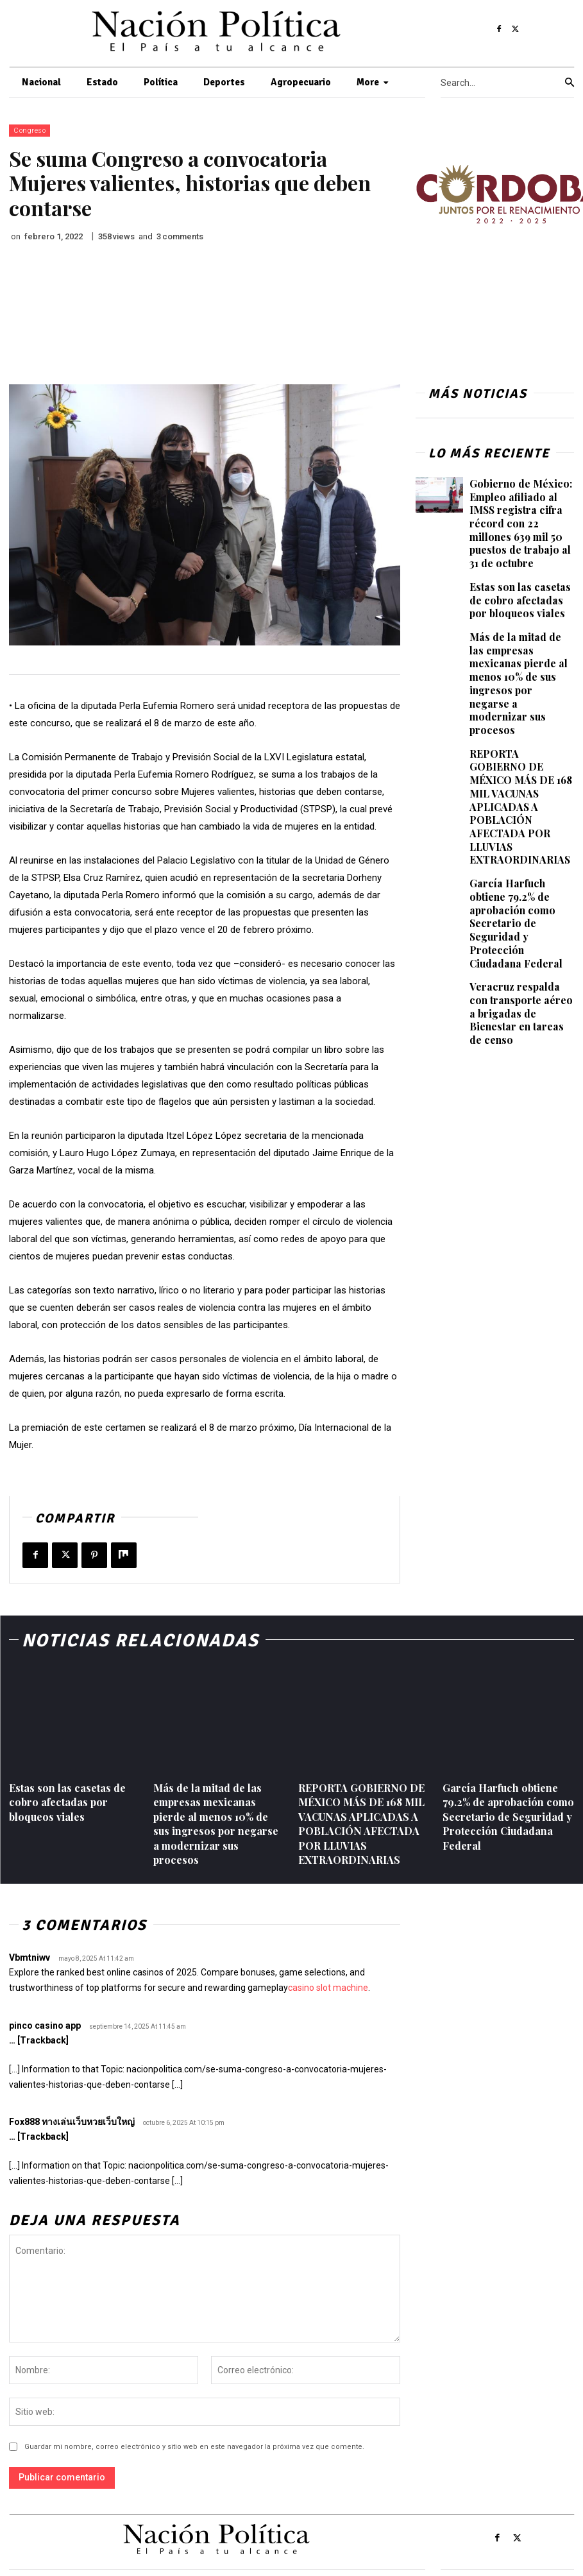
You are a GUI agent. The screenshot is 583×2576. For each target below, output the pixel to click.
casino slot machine (328, 1988)
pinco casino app (45, 2025)
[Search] (569, 82)
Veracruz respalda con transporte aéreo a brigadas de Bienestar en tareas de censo (518, 905)
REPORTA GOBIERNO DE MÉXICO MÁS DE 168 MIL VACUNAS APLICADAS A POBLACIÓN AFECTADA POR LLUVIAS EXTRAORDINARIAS (518, 747)
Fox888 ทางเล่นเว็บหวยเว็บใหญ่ (72, 2122)
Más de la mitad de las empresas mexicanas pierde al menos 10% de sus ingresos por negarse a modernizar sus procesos (519, 648)
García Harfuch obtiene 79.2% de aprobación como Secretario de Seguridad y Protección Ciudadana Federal (521, 838)
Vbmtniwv (29, 1957)
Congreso (29, 130)
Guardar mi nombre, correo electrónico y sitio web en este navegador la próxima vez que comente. (194, 2447)
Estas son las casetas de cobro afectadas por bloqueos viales (520, 581)
